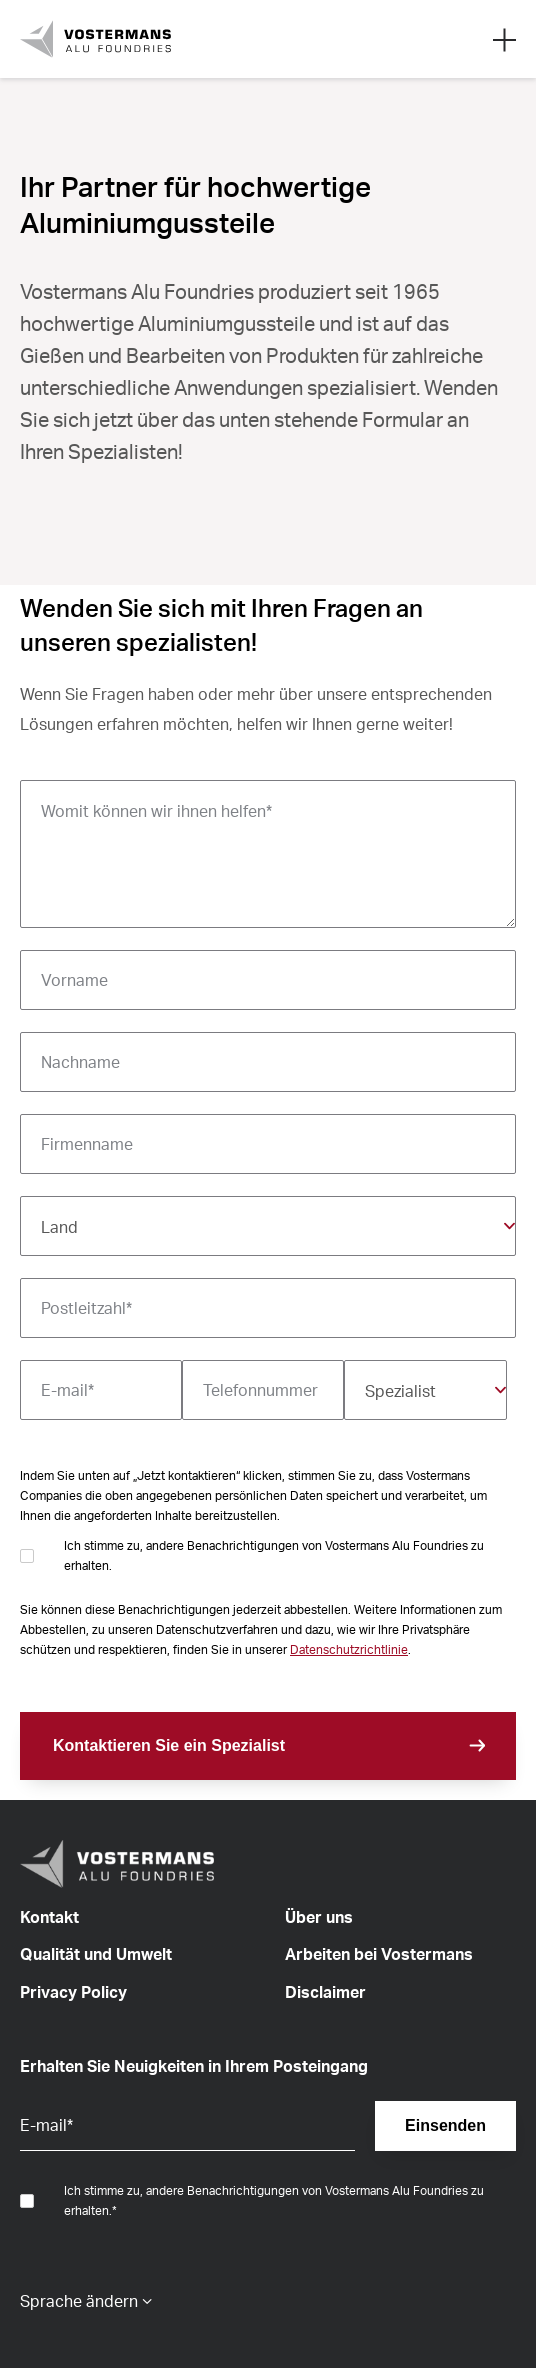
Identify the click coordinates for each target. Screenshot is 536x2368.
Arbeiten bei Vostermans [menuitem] (379, 1954)
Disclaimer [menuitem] (325, 1992)
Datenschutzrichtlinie (349, 1649)
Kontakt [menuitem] (49, 1917)
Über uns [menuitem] (319, 1917)
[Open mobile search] (504, 39)
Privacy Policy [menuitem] (73, 1992)
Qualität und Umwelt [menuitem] (96, 1954)
